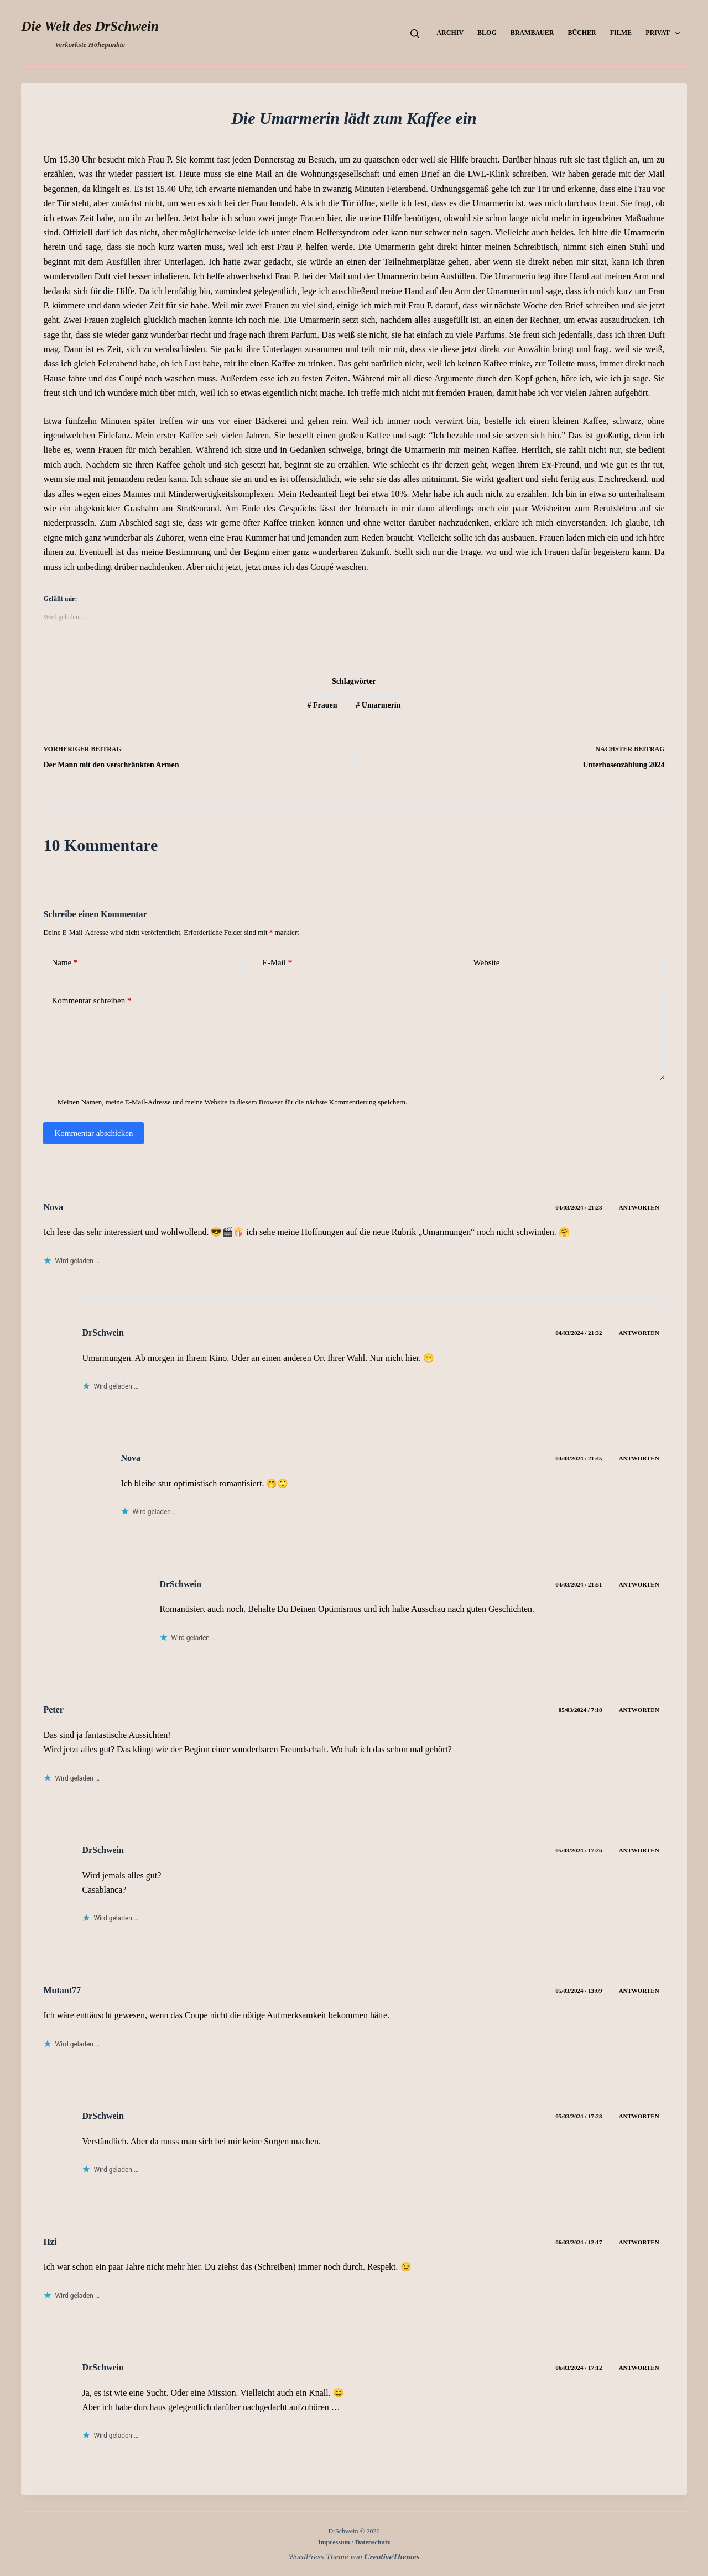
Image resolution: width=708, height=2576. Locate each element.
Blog (487, 32)
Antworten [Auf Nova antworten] (639, 1207)
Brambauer (532, 32)
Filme (621, 32)
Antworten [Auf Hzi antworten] (639, 2242)
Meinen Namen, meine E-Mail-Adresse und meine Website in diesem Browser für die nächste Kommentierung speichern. (233, 1102)
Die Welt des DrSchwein (89, 26)
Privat (664, 33)
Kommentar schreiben (91, 1001)
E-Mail (277, 963)
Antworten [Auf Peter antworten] (639, 1709)
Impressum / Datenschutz (354, 2542)
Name (64, 963)
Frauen (322, 705)
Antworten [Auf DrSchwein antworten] (639, 1332)
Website (486, 962)
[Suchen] (414, 33)
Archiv (450, 32)
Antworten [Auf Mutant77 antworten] (639, 1990)
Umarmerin (378, 705)
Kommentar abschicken (93, 1133)
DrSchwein (103, 1332)
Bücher (582, 32)
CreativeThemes (392, 2556)
